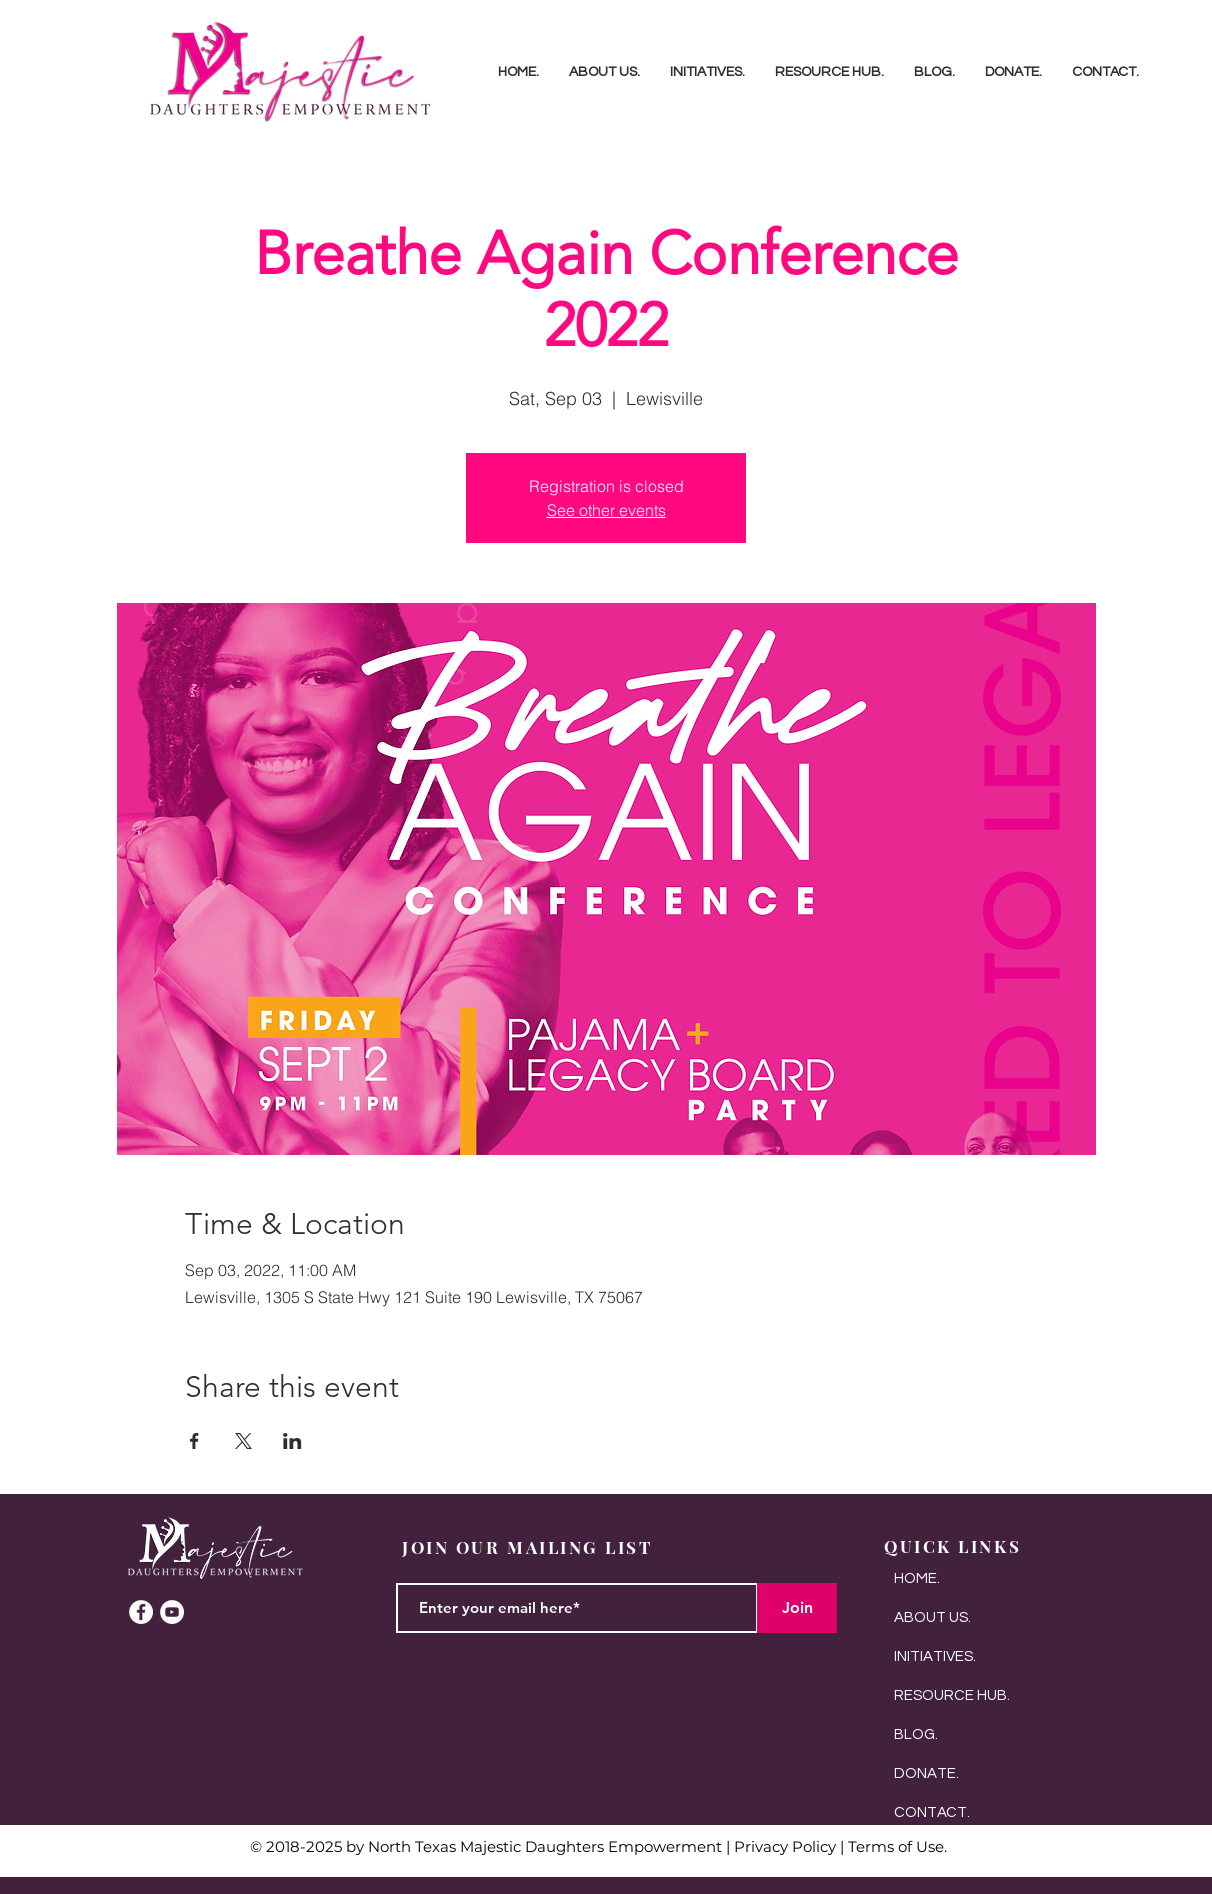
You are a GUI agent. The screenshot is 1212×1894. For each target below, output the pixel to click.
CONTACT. (932, 1812)
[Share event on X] (243, 1441)
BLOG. (916, 1734)
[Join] (797, 1608)
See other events (606, 510)
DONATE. (926, 1773)
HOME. (917, 1578)
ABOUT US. (932, 1617)
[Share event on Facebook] (194, 1441)
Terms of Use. (897, 1846)
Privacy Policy (785, 1846)
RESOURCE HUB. (952, 1695)
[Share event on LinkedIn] (292, 1441)
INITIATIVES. (935, 1656)
